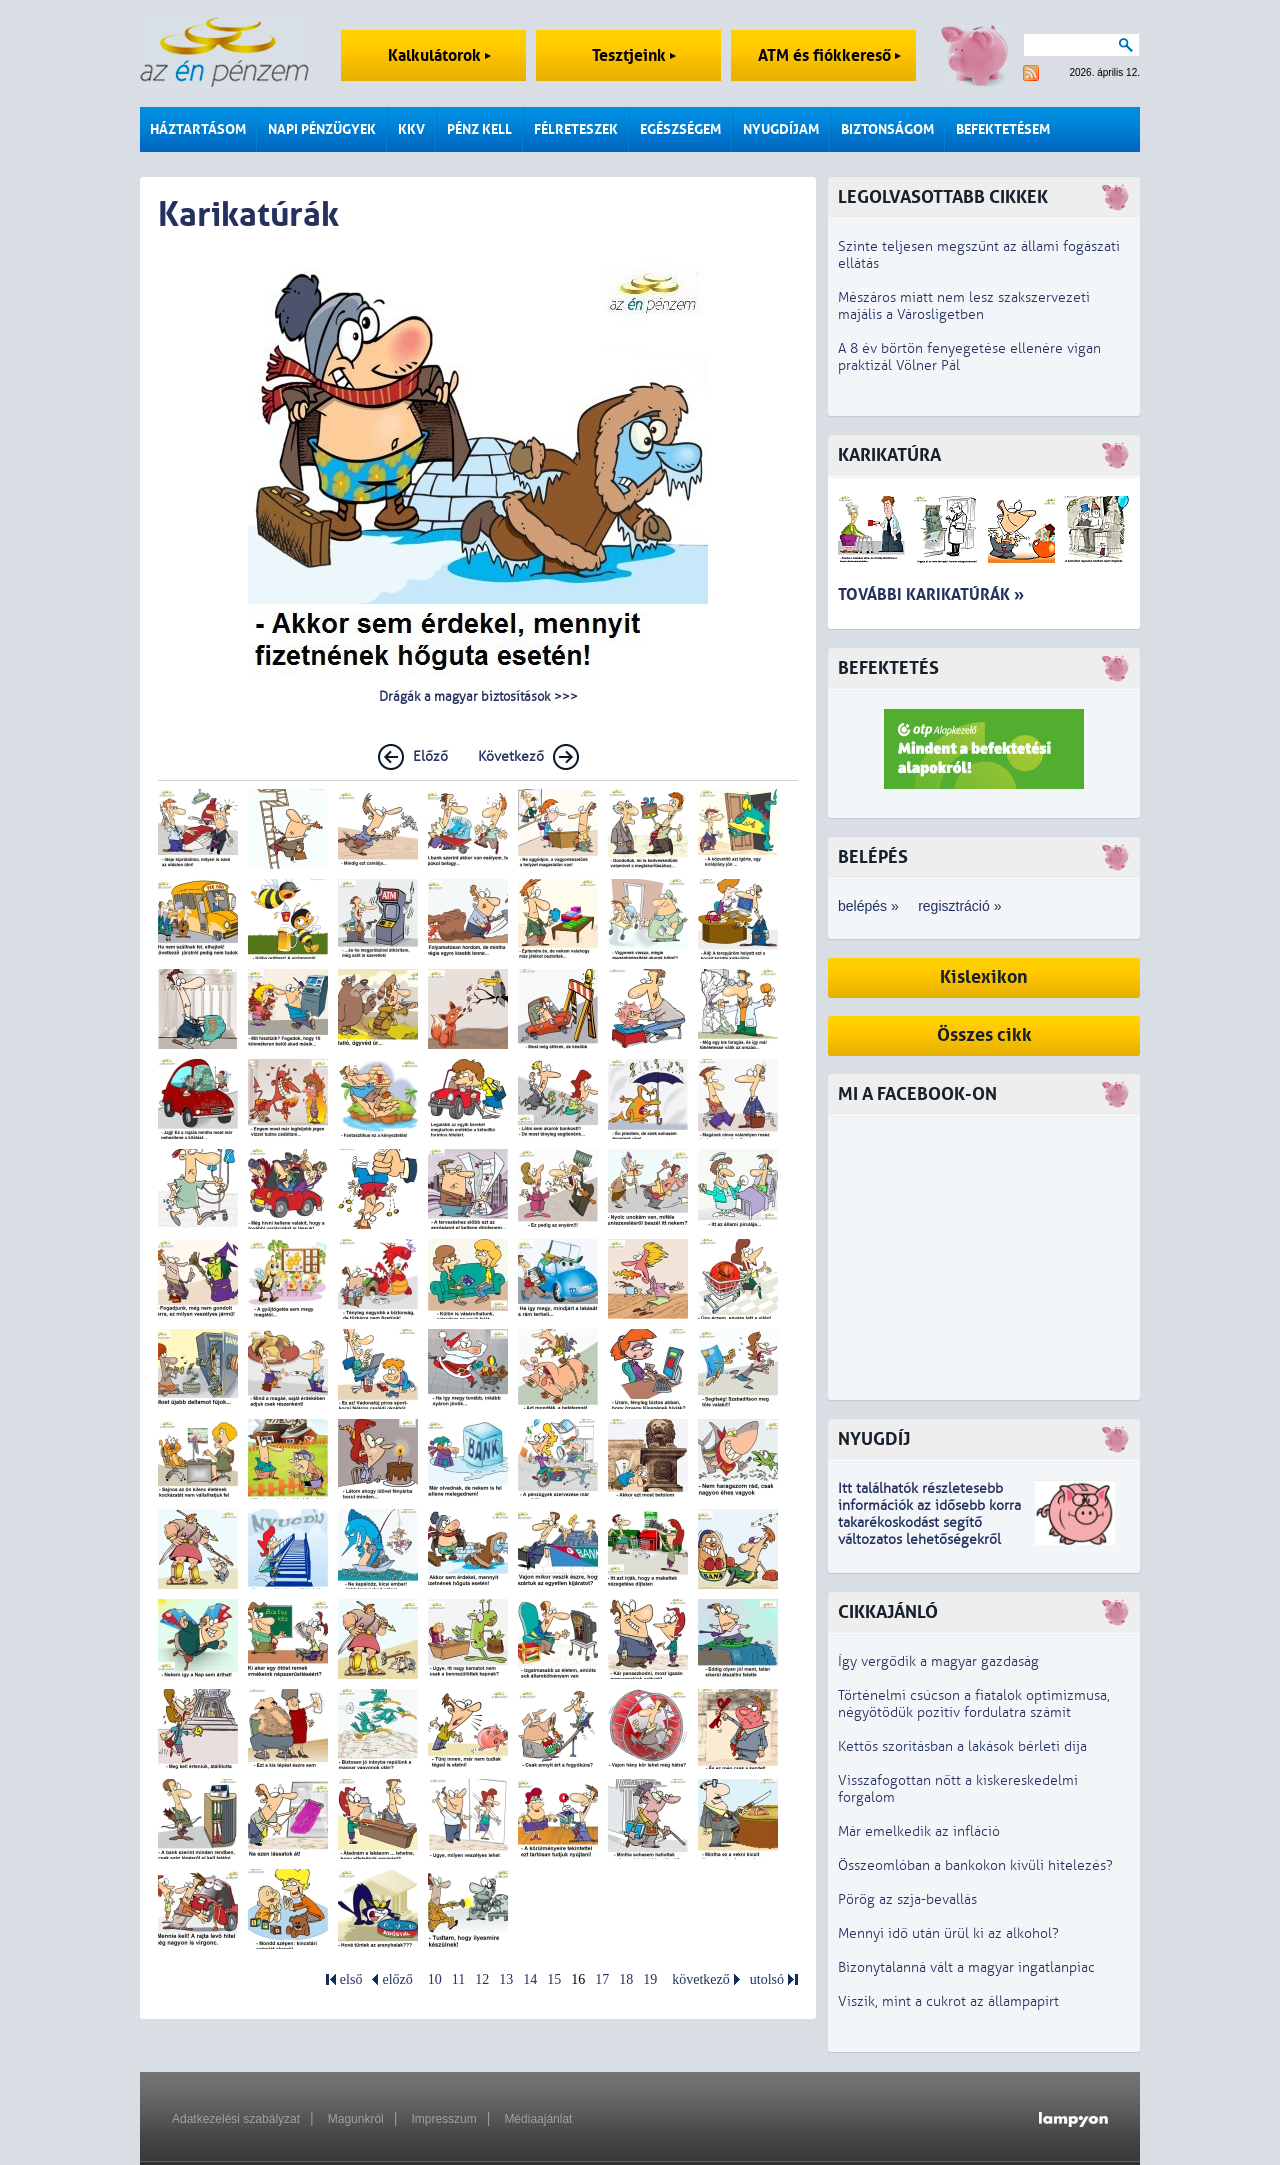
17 (602, 1979)
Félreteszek (576, 129)
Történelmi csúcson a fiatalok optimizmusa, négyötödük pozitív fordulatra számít (974, 1704)
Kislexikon (984, 977)
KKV (411, 129)
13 (506, 1979)
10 (435, 1979)
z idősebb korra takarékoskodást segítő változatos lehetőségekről (929, 1522)
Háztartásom (198, 129)
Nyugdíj (874, 1439)
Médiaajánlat (538, 2119)
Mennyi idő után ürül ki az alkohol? (948, 1933)
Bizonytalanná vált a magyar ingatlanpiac (966, 1967)
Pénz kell (479, 129)
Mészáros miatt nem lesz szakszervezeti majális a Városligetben (964, 306)
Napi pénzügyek (322, 129)
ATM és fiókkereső (829, 55)
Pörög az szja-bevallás (907, 1899)
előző (397, 1979)
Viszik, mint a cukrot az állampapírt (948, 2001)
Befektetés (888, 668)
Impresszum (443, 2119)
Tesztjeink (634, 55)
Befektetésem (1003, 129)
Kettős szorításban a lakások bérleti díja (962, 1746)
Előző (430, 756)
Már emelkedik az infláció (919, 1831)
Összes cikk (984, 1035)
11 (458, 1979)
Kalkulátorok (439, 55)
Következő (511, 756)
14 (530, 1979)
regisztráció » (959, 906)
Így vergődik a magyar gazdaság (938, 1661)
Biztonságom (887, 129)
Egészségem (680, 129)
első (351, 1979)
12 (482, 1979)
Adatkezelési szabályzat (236, 2119)
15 (554, 1979)
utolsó (767, 1979)
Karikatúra (889, 455)
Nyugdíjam (781, 129)
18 (626, 1979)
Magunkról (356, 2119)
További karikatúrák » (931, 594)
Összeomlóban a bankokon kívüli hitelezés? (975, 1865)
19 (650, 1979)
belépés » (868, 906)
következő (701, 1979)
